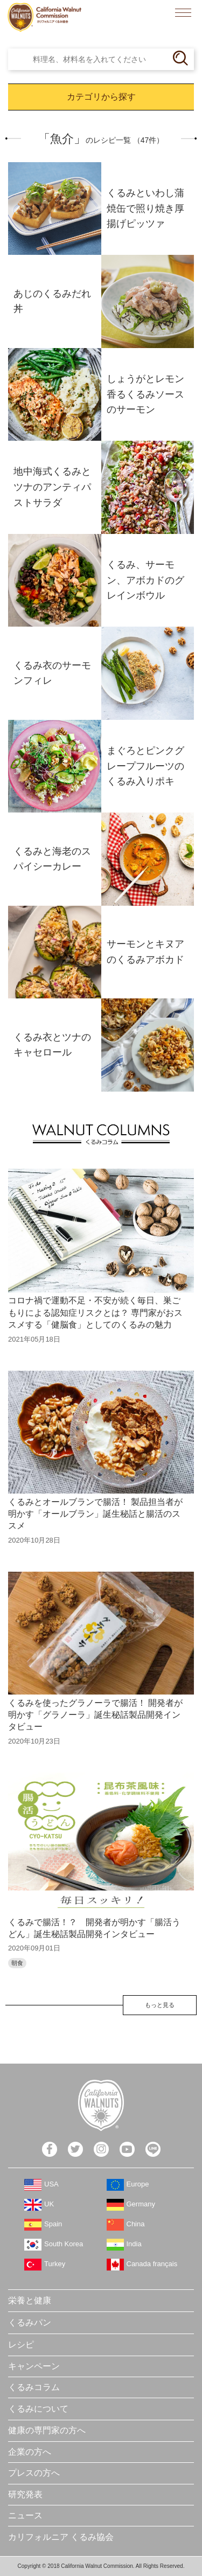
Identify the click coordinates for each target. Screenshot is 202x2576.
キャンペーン (34, 2366)
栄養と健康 (29, 2300)
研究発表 (25, 2494)
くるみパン (29, 2322)
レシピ (21, 2344)
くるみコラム (34, 2387)
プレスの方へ (34, 2472)
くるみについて (38, 2408)
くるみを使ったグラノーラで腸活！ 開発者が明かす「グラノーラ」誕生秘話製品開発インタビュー (95, 1715)
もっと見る (160, 2005)
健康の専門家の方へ (47, 2430)
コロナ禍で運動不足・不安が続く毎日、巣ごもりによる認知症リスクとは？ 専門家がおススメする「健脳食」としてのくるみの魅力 (95, 1312)
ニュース (25, 2515)
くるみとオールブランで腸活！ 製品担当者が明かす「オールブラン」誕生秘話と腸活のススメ (95, 1514)
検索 (158, 12)
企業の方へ (29, 2451)
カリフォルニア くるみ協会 (61, 2537)
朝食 (17, 1963)
